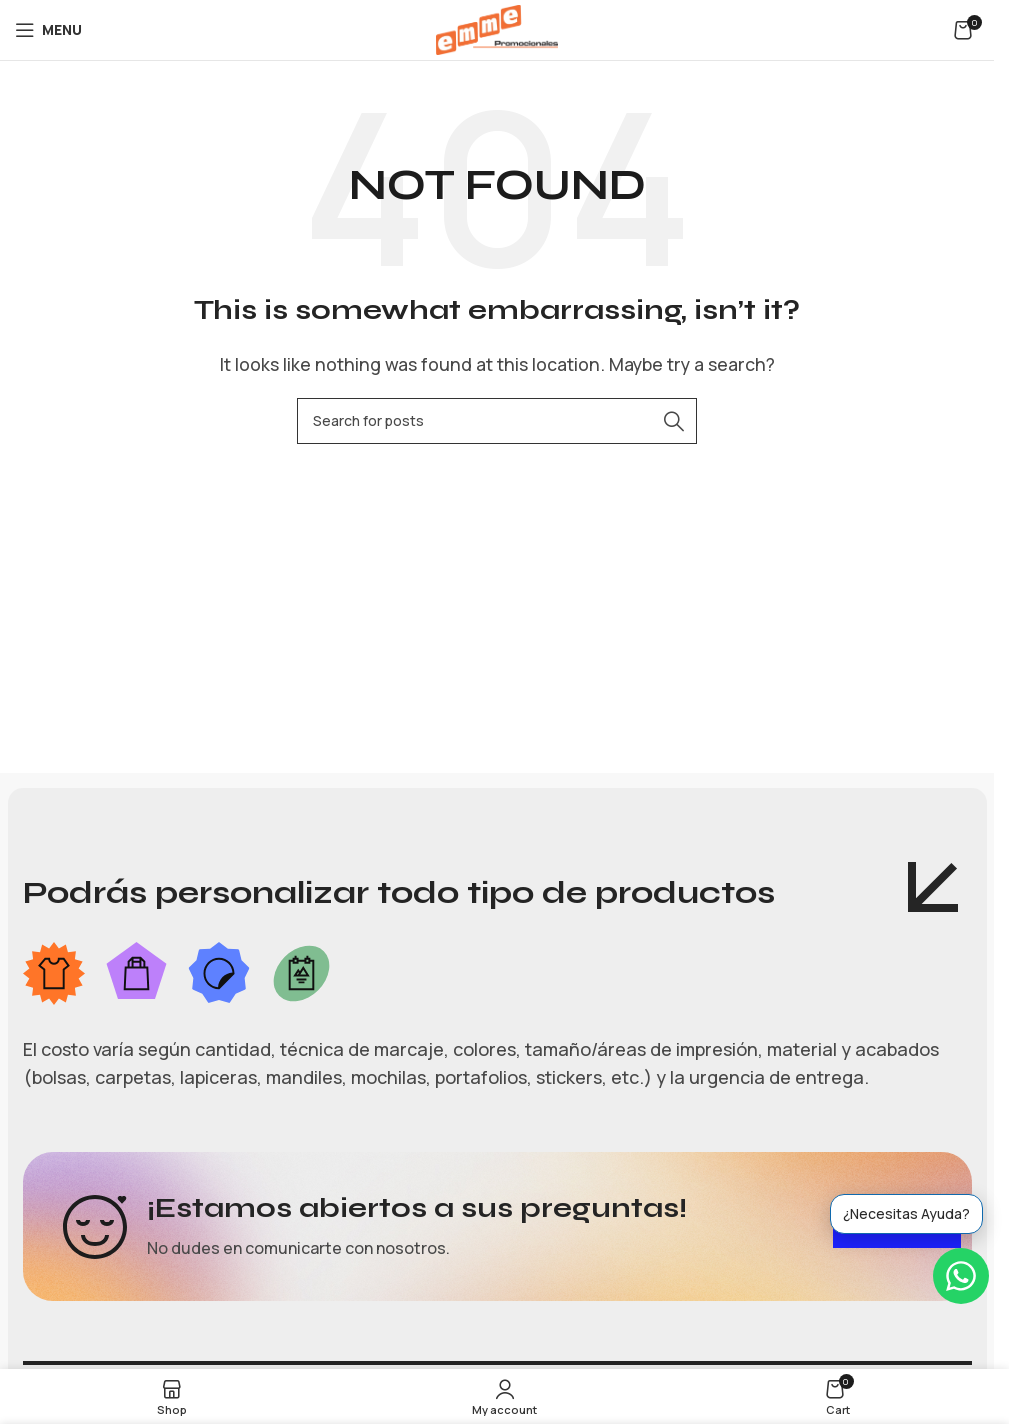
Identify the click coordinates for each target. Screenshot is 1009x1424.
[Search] (497, 421)
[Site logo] (497, 28)
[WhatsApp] (961, 1276)
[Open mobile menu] (48, 30)
